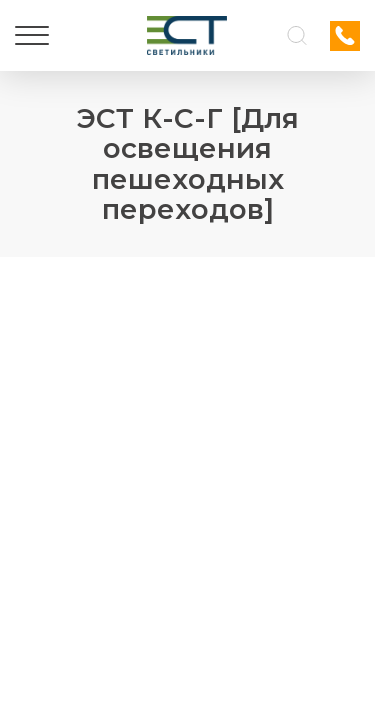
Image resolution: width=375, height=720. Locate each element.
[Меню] (32, 36)
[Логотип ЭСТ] (187, 35)
